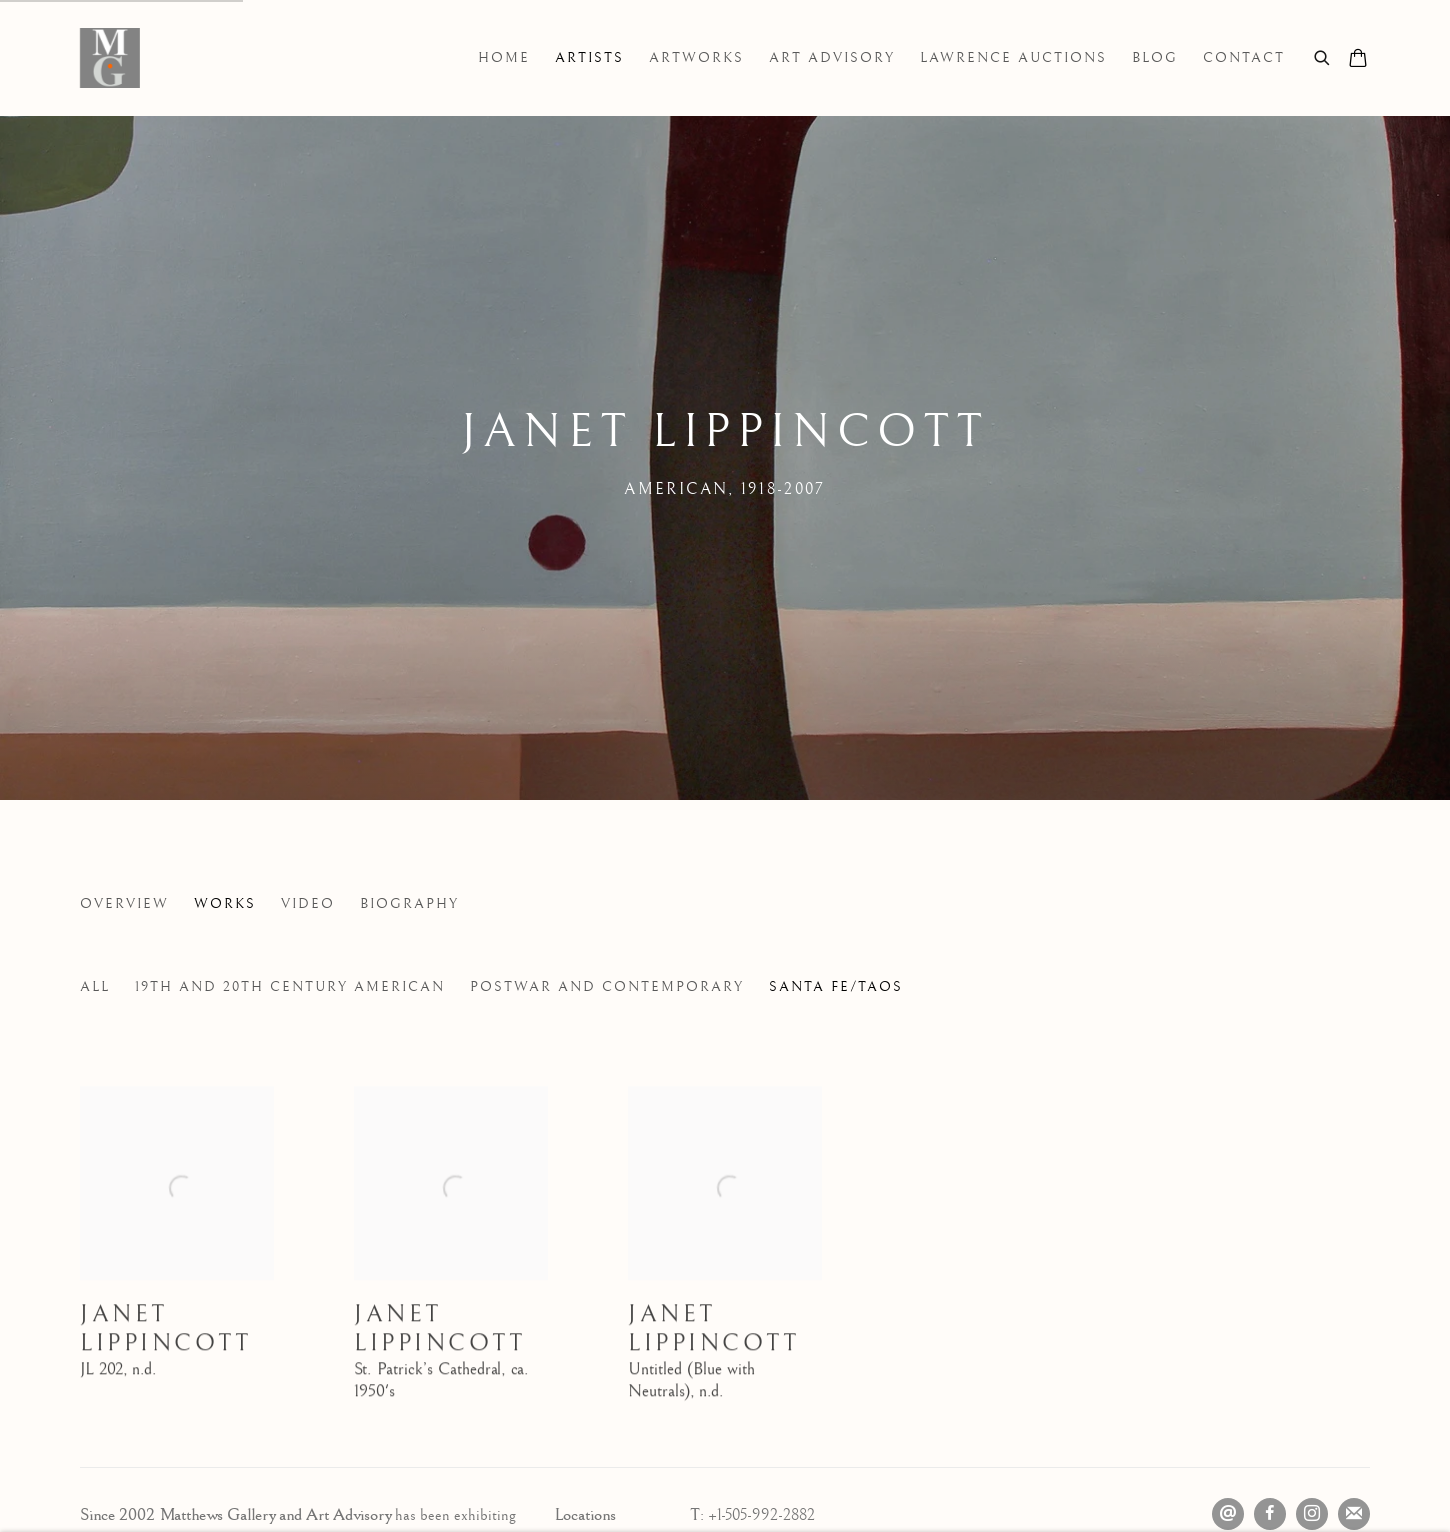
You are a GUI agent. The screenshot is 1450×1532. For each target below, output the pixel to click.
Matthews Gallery (110, 58)
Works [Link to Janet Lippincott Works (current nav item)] (225, 904)
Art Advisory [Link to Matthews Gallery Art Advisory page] (832, 58)
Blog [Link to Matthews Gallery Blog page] (1155, 58)
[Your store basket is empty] (1358, 60)
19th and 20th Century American (290, 987)
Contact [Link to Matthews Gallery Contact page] (1244, 58)
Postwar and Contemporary (607, 987)
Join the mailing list (1354, 1514)
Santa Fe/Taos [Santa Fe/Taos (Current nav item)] (836, 987)
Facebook (1270, 1514)
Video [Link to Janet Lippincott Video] (308, 904)
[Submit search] (1323, 55)
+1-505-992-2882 (761, 1515)
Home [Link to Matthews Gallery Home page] (504, 58)
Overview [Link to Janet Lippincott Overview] (124, 904)
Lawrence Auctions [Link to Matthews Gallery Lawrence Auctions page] (1013, 58)
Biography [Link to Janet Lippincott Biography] (409, 904)
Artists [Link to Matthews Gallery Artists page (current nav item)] (589, 58)
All (95, 987)
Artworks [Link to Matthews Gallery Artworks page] (696, 58)
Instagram (1312, 1514)
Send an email (1228, 1514)
